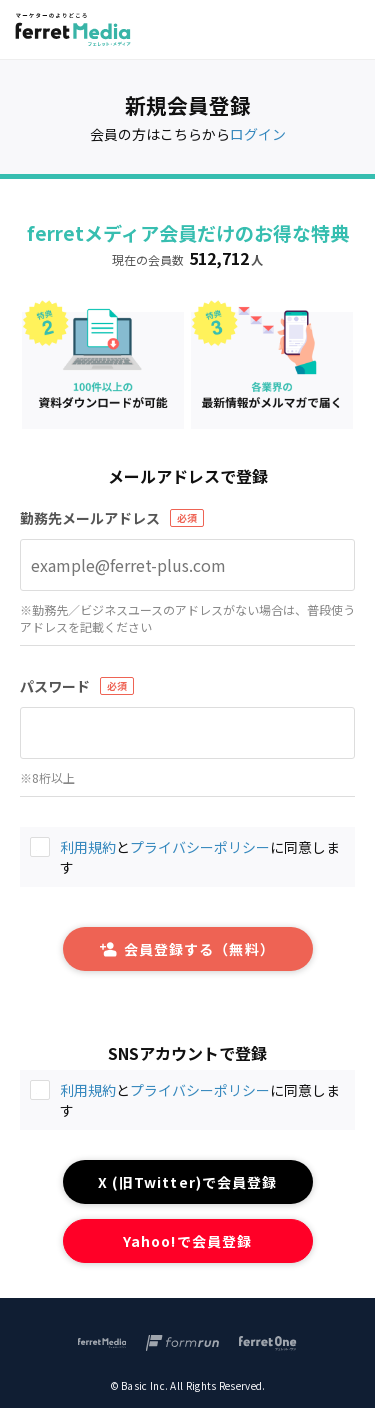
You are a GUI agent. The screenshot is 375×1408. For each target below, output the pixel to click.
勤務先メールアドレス (90, 518)
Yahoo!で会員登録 (187, 1241)
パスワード (55, 686)
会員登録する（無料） (187, 949)
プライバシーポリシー (200, 1090)
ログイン (258, 134)
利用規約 (88, 1090)
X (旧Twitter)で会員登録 (187, 1182)
